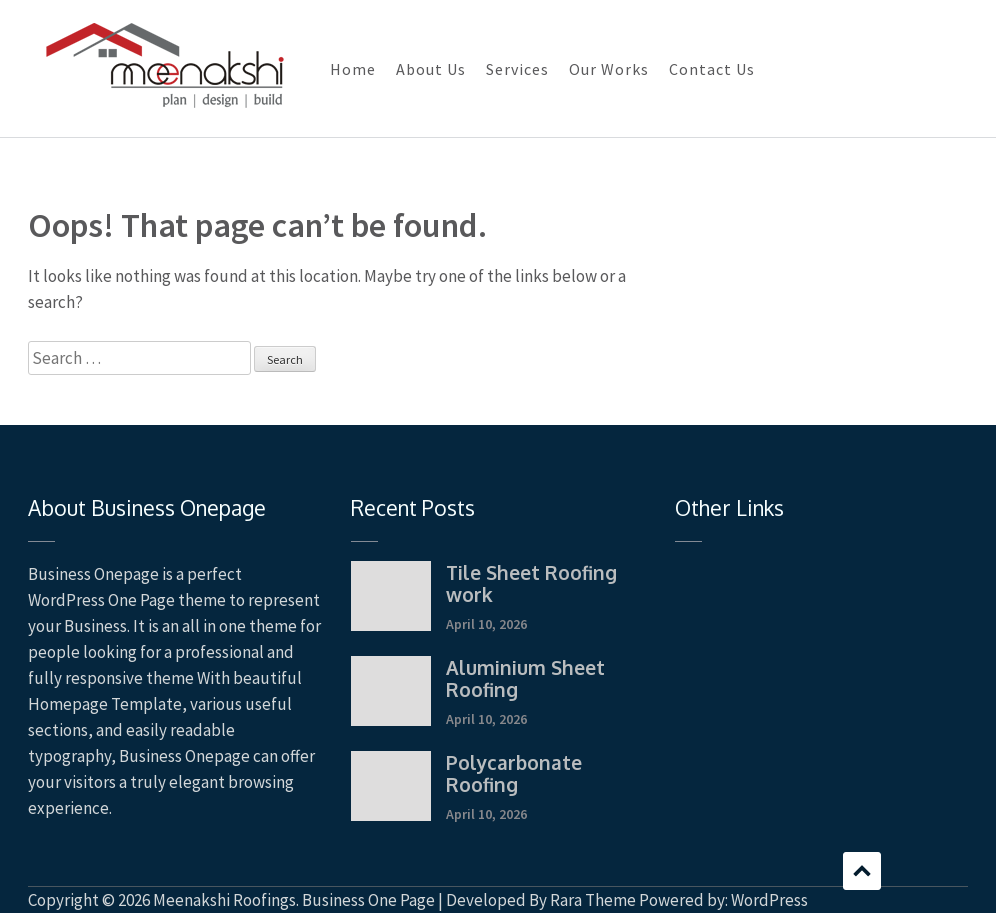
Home (353, 69)
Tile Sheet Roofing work (531, 583)
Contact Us (712, 69)
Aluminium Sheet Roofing (525, 678)
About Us (431, 69)
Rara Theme (593, 900)
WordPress (769, 900)
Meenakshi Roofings (224, 900)
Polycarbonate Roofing (514, 773)
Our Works (609, 69)
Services (517, 69)
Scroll (862, 871)
